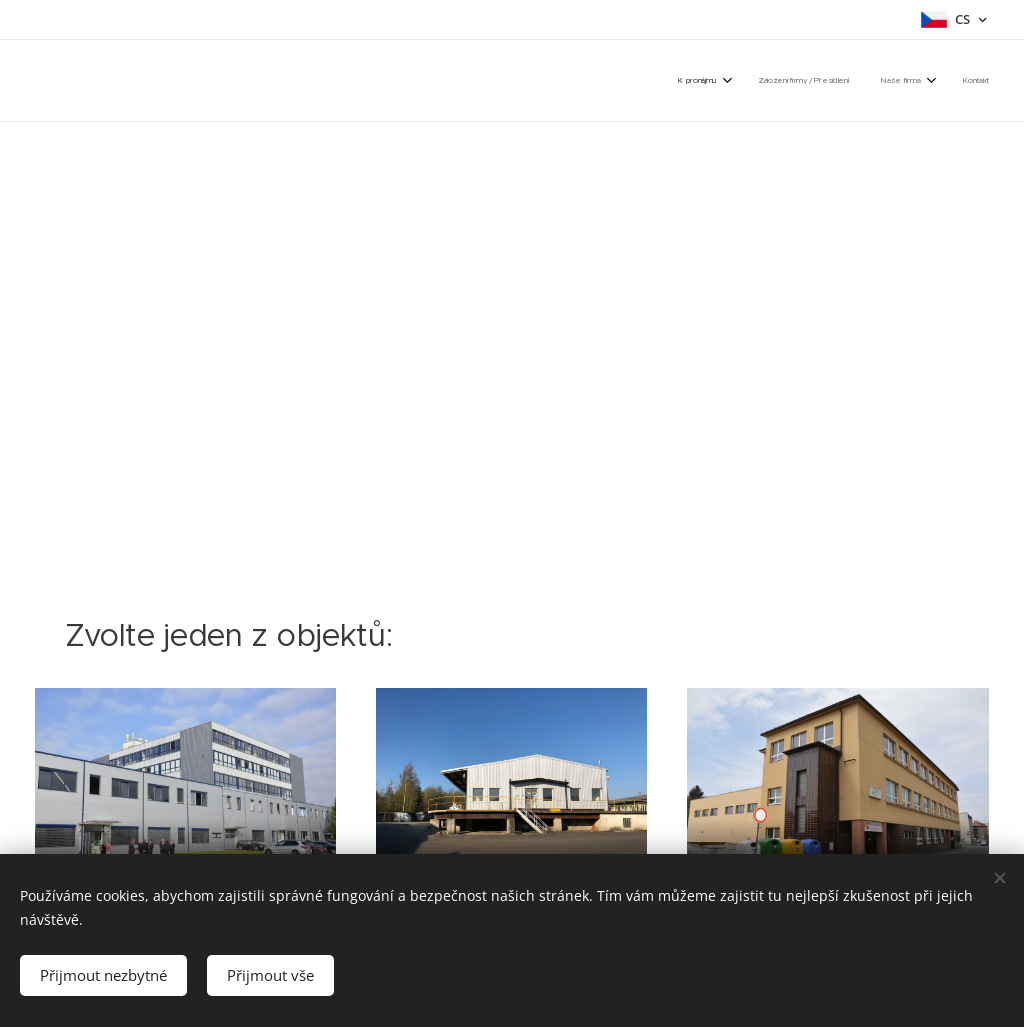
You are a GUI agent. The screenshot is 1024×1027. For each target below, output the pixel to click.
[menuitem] (883, 80)
